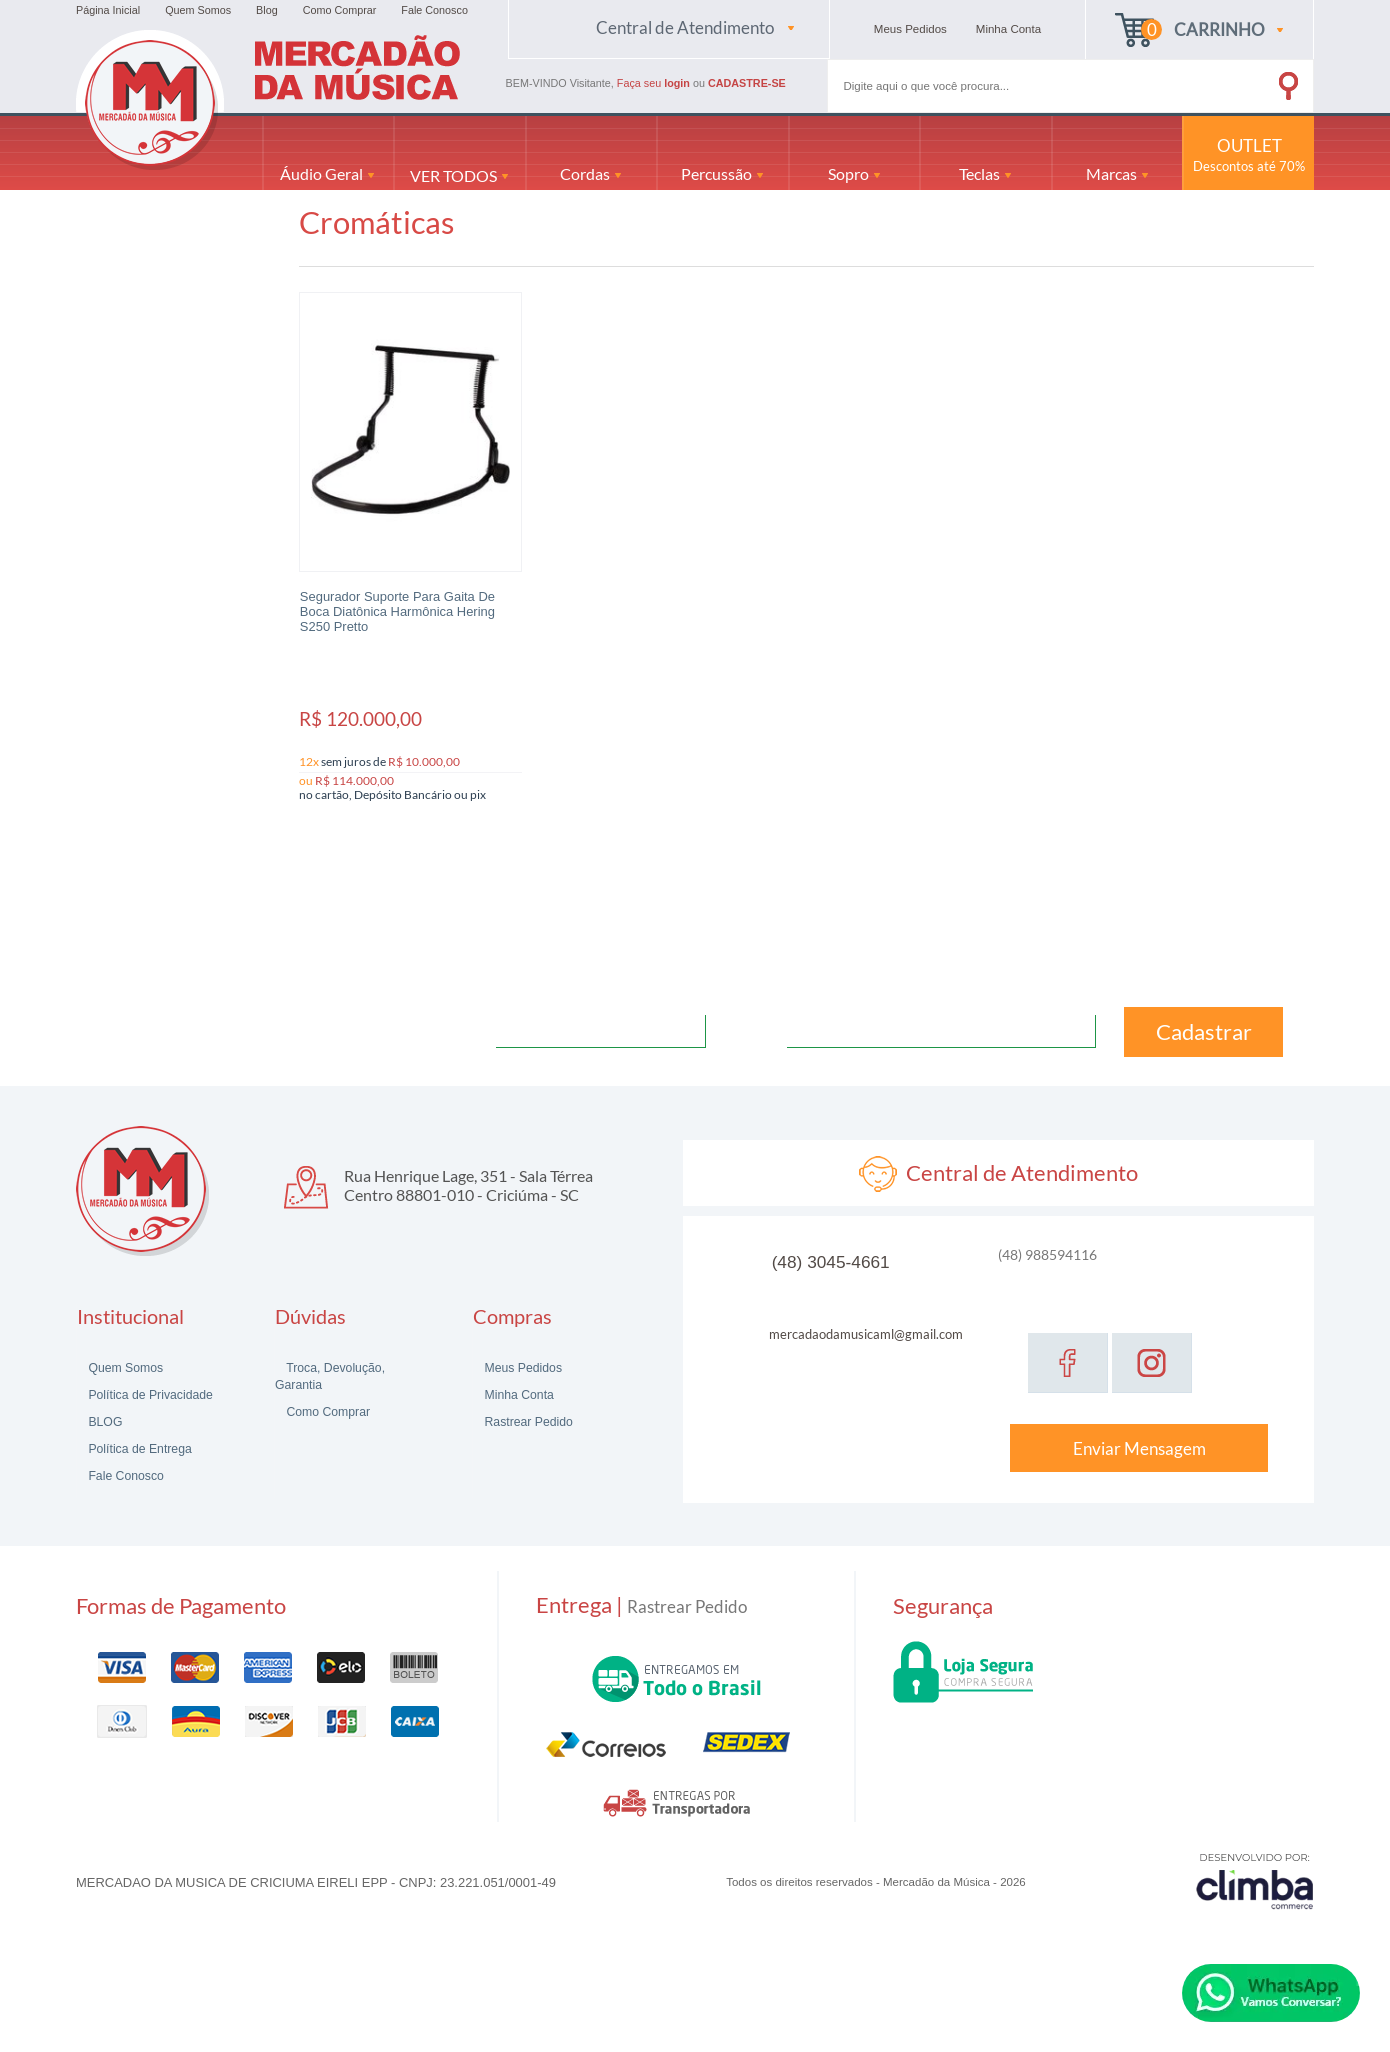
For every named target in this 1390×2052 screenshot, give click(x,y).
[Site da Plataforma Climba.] (1255, 1880)
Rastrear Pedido (527, 1422)
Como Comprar (340, 10)
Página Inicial (108, 10)
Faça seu (655, 83)
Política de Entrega (138, 1449)
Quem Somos (198, 10)
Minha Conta (517, 1395)
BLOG (103, 1422)
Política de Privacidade (149, 1395)
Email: (759, 1030)
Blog (267, 10)
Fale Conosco (434, 10)
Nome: (469, 1030)
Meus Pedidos (521, 1368)
